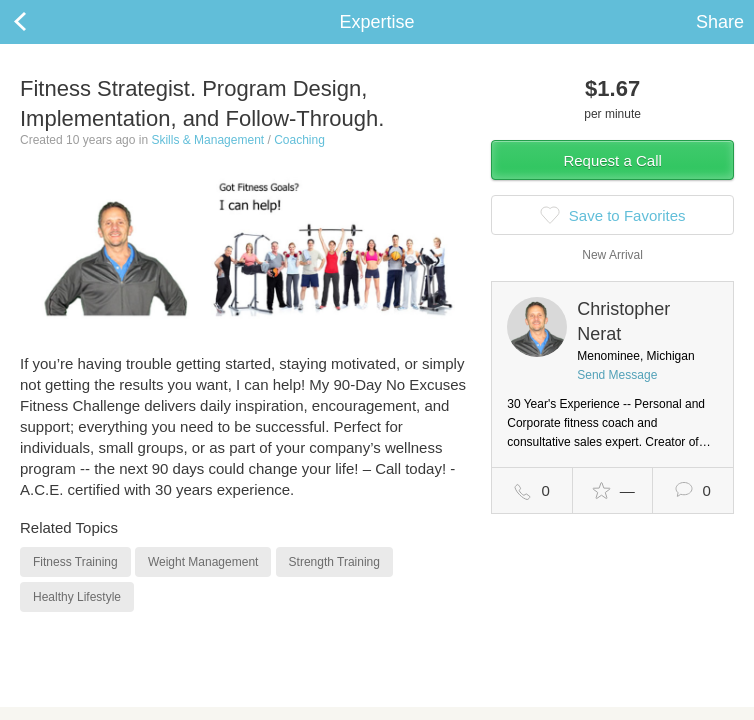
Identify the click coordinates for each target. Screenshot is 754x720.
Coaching (299, 140)
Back (40, 22)
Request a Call (612, 160)
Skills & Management (207, 140)
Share (720, 22)
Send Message (617, 375)
